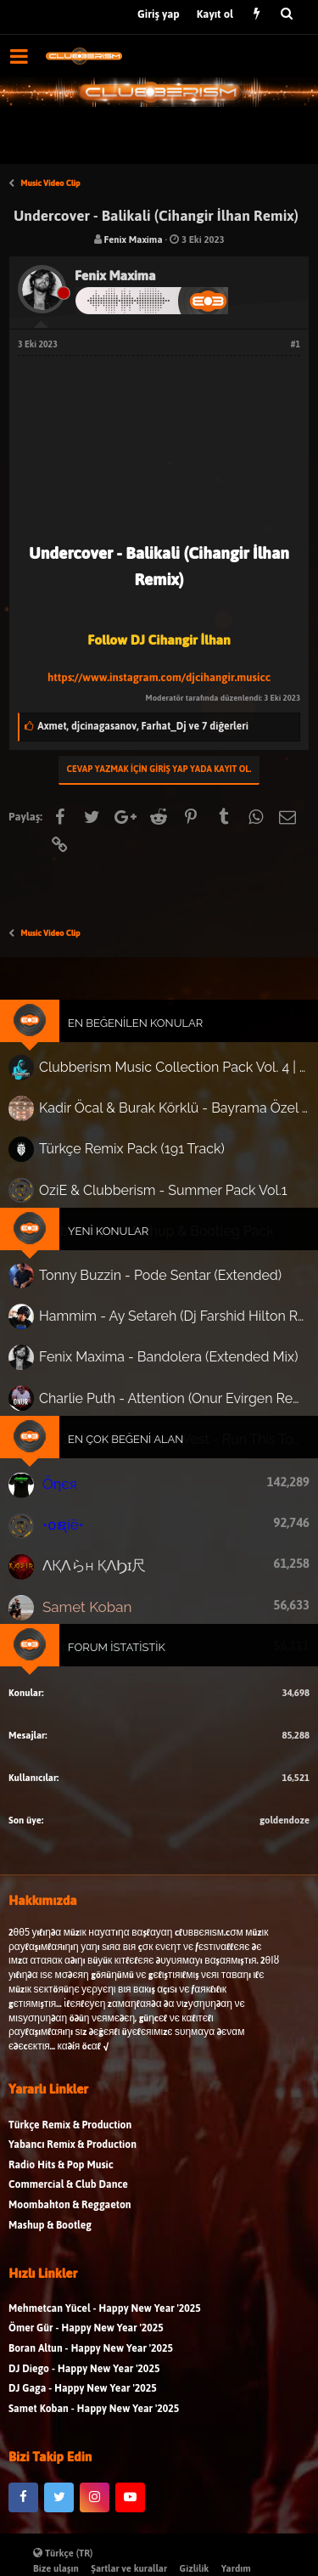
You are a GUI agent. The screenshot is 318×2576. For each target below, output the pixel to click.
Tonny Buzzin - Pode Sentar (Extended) (160, 1274)
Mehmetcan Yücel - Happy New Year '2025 (104, 2319)
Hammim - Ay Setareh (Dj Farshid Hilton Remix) (173, 1313)
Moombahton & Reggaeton (69, 2216)
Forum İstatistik (118, 1627)
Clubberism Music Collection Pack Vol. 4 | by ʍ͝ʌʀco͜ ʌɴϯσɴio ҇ (172, 1077)
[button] (19, 56)
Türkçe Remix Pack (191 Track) (133, 1154)
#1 (295, 344)
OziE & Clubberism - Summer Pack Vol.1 (161, 1193)
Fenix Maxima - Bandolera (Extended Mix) (168, 1352)
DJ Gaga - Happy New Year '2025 (82, 2400)
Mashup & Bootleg (50, 2236)
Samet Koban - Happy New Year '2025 (93, 2419)
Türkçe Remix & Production (69, 2135)
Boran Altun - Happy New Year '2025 (90, 2360)
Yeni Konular (110, 1232)
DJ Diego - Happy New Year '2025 (83, 2379)
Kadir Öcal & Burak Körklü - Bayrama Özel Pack (172, 1116)
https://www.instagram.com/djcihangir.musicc (159, 677)
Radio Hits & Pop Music (61, 2175)
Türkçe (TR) (63, 2553)
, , (142, 726)
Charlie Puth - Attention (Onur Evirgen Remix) (173, 1391)
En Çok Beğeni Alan (126, 1429)
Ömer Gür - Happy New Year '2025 (86, 2339)
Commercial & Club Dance (68, 2196)
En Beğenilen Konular (136, 1034)
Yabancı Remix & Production (72, 2156)
